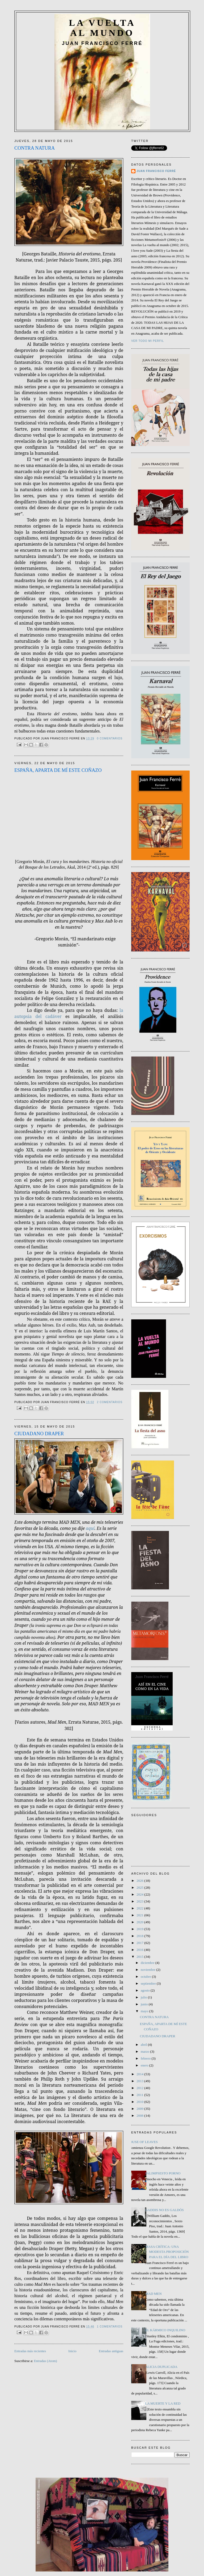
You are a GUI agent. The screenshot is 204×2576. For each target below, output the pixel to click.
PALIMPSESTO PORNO (162, 2173)
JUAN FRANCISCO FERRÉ (156, 171)
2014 (140, 2074)
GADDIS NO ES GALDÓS (164, 2210)
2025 (140, 1887)
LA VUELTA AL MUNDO (102, 28)
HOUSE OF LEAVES (142, 2142)
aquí (90, 1528)
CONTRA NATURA (34, 148)
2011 (140, 2095)
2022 (140, 1908)
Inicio (72, 2351)
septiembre (149, 1983)
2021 (140, 1915)
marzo (145, 2051)
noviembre (148, 1970)
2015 (140, 1957)
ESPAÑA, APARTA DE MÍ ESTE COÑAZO (58, 770)
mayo (145, 2011)
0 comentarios (109, 738)
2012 (140, 2088)
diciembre (148, 1963)
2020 (140, 1922)
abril (144, 2045)
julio (144, 1997)
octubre (146, 1977)
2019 (140, 1929)
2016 (140, 1950)
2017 (140, 1943)
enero (145, 2065)
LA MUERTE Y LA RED (162, 2403)
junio (145, 2004)
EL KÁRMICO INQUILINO (165, 2330)
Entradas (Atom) (45, 2361)
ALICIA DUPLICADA (161, 2367)
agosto (146, 1990)
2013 (140, 2081)
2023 (140, 1901)
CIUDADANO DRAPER (39, 1433)
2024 (140, 1894)
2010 (140, 2102)
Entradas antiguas (111, 2351)
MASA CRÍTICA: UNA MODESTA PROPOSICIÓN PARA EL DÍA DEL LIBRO (167, 2252)
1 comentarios (109, 2326)
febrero (146, 2058)
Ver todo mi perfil (147, 340)
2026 (140, 1881)
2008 (140, 2116)
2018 (140, 1936)
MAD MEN (153, 2294)
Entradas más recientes (30, 2351)
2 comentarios (109, 1402)
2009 (140, 2109)
